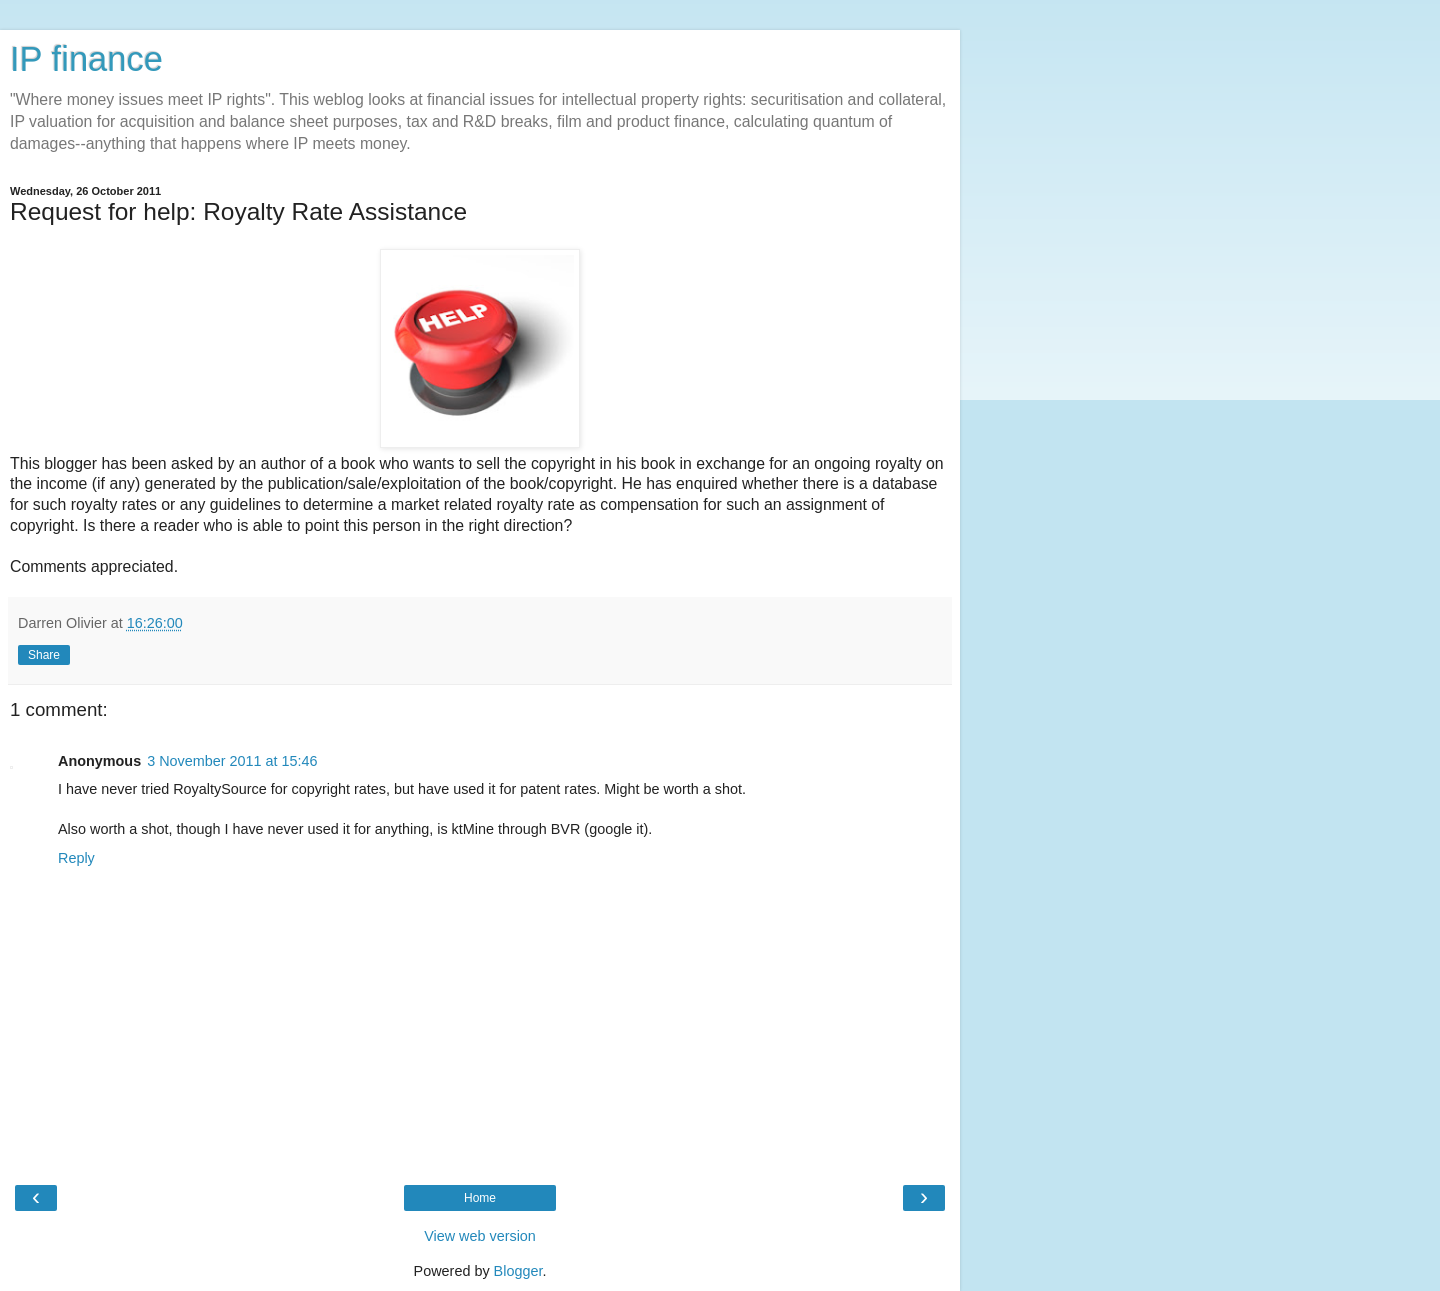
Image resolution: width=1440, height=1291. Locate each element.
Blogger (518, 1271)
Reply (76, 858)
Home (480, 1198)
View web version (480, 1236)
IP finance (86, 59)
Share (44, 655)
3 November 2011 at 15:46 (232, 761)
